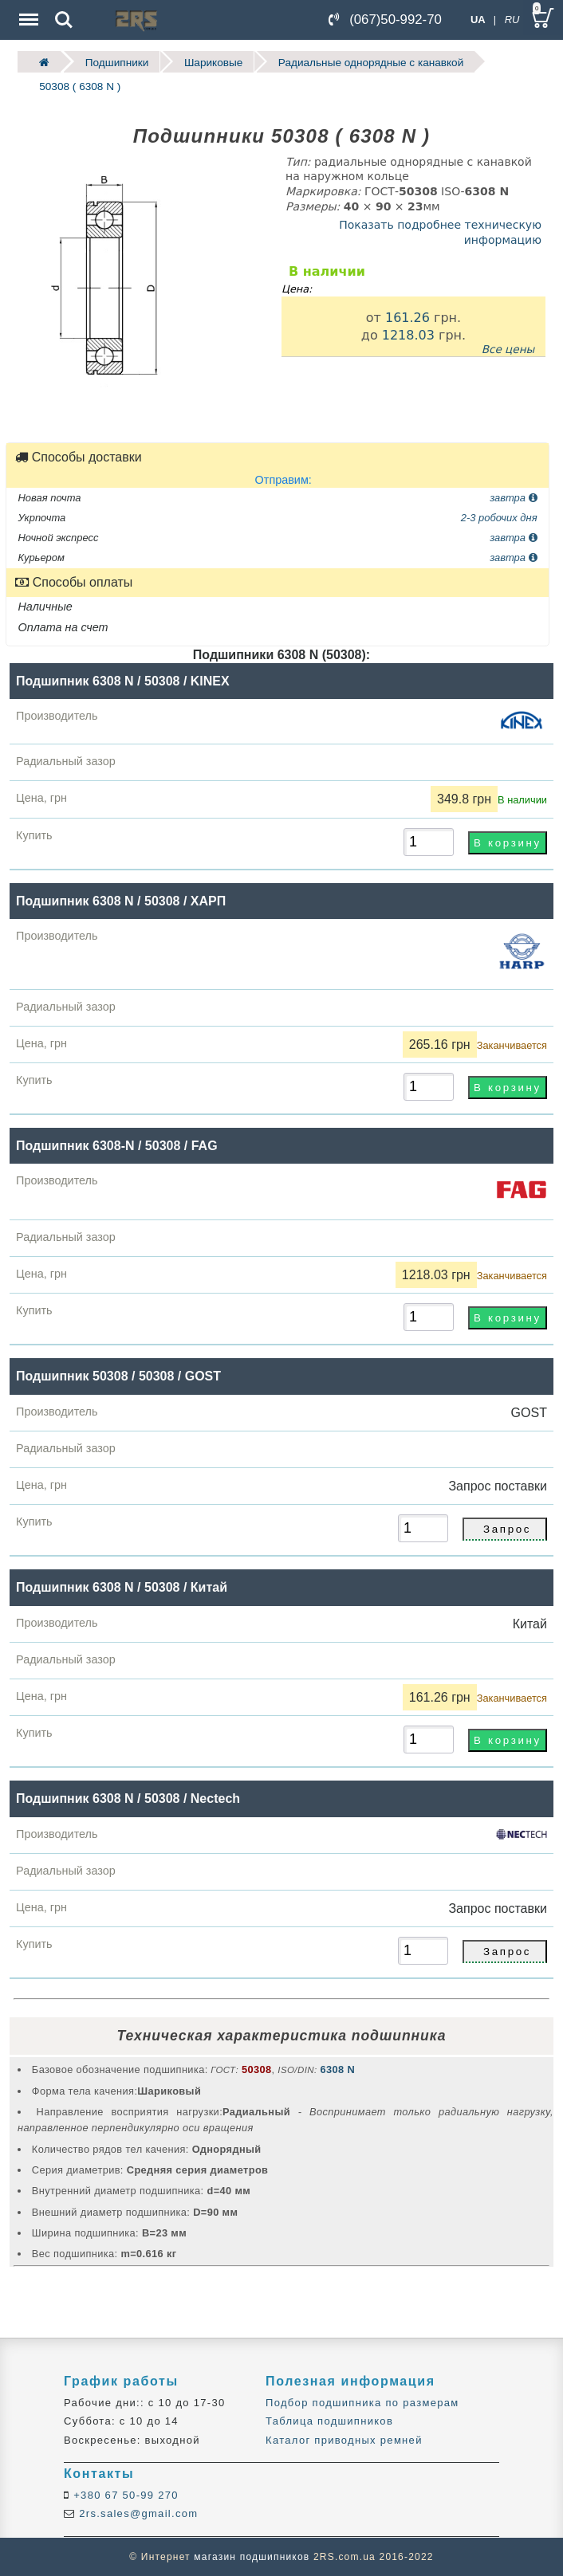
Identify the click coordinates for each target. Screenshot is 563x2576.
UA (478, 19)
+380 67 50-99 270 (124, 2495)
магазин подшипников (251, 2556)
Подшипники (116, 62)
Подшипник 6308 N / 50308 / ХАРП (121, 900)
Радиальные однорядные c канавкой (370, 62)
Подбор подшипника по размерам (362, 2403)
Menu (27, 11)
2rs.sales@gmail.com (136, 2513)
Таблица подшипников (329, 2421)
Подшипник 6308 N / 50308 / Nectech (128, 1798)
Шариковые (213, 62)
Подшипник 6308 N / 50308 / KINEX (123, 681)
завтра (513, 497)
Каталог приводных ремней (344, 2440)
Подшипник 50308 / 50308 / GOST (118, 1376)
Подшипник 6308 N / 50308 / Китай (121, 1587)
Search (63, 19)
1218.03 (408, 334)
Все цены (508, 349)
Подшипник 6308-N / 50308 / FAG (117, 1146)
